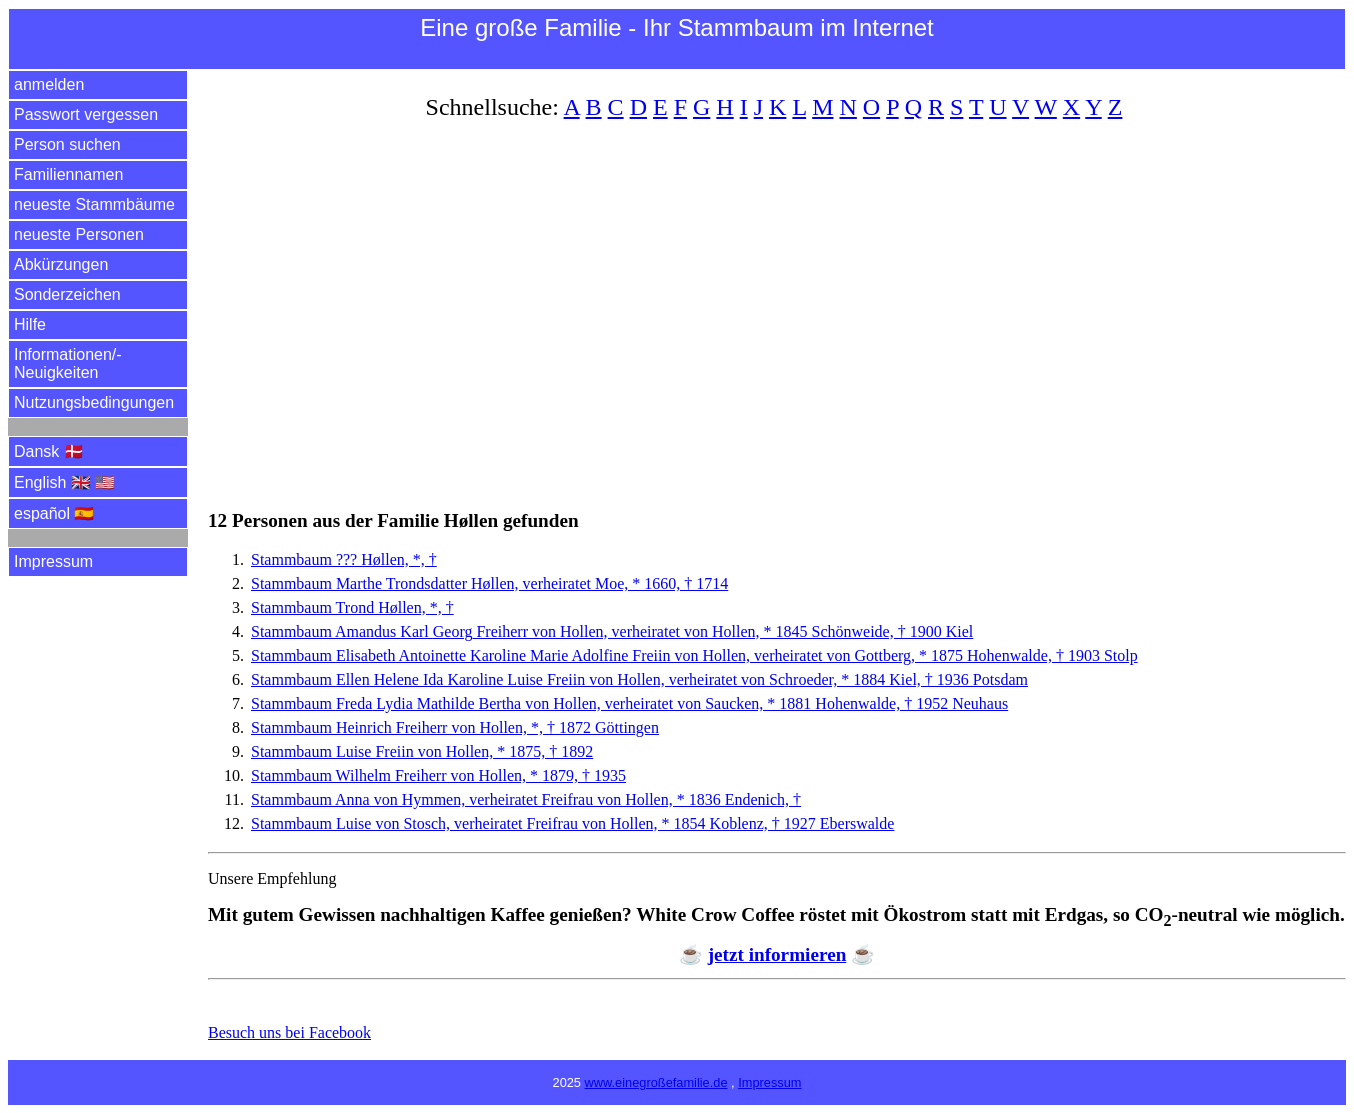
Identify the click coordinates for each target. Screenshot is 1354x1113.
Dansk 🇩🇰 (49, 451)
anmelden (49, 84)
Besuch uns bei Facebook (289, 1032)
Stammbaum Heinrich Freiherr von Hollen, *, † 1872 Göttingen (455, 727)
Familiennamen (68, 174)
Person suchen (67, 144)
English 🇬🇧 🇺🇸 (64, 482)
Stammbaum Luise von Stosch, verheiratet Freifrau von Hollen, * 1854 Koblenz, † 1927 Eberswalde (572, 823)
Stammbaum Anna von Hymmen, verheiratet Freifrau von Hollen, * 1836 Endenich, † (526, 799)
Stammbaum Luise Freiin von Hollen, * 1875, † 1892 (422, 751)
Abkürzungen (61, 264)
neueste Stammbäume (94, 204)
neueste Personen (79, 234)
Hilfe (30, 324)
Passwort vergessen (86, 114)
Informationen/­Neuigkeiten (68, 363)
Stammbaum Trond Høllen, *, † (352, 607)
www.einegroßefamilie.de (656, 1082)
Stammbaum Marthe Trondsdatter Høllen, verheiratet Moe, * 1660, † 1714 (489, 583)
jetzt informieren (777, 954)
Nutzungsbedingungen (94, 402)
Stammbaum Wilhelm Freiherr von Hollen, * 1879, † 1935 (438, 775)
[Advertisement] (777, 303)
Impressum (53, 561)
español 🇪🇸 (54, 513)
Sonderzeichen (67, 294)
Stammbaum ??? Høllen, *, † (344, 559)
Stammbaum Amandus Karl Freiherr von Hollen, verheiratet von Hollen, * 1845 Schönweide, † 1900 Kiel (612, 631)
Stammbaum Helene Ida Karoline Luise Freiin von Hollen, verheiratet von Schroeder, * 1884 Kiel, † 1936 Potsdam (639, 679)
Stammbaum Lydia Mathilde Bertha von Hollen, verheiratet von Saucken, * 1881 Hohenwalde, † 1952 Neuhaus (629, 703)
